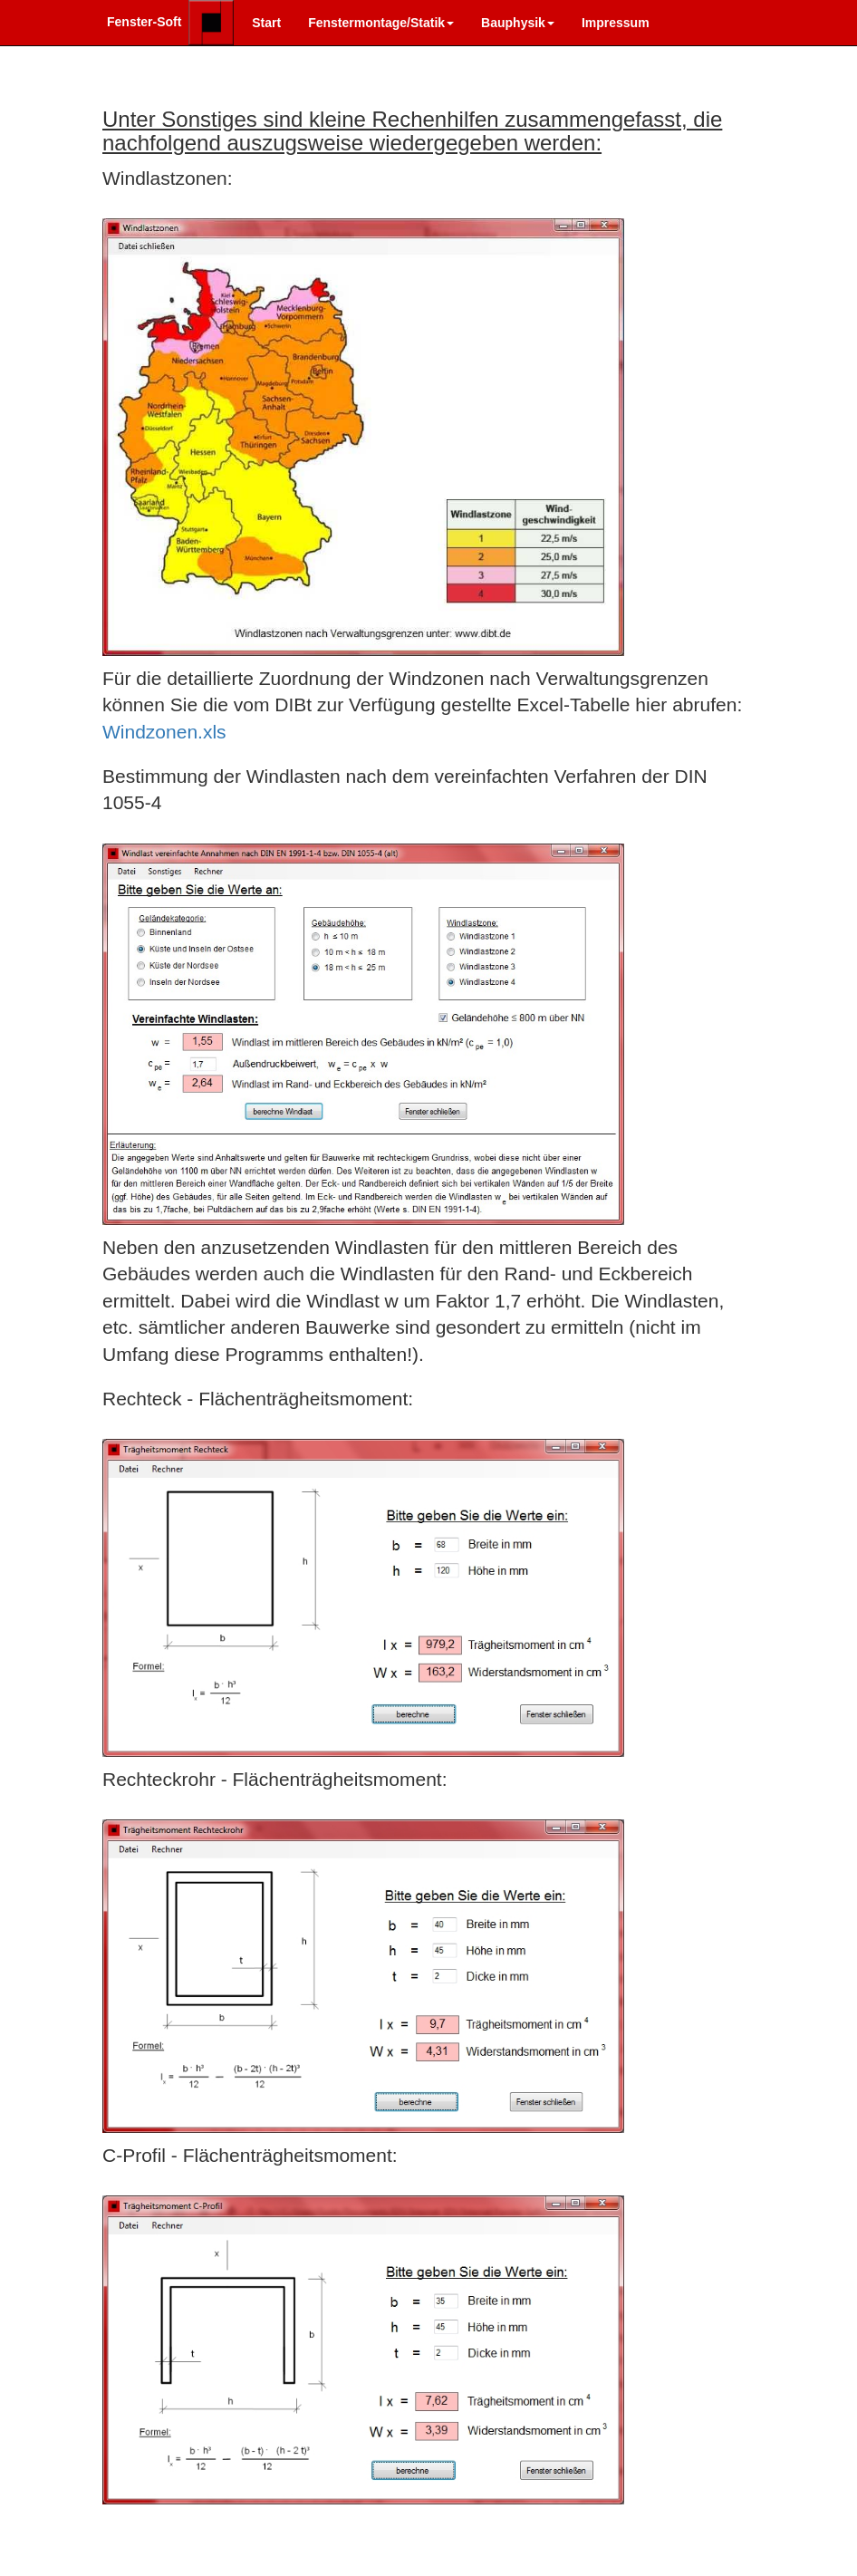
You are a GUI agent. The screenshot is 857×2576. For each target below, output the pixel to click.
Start (266, 22)
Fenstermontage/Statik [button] (381, 22)
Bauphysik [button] (517, 22)
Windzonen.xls (164, 731)
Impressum (616, 22)
